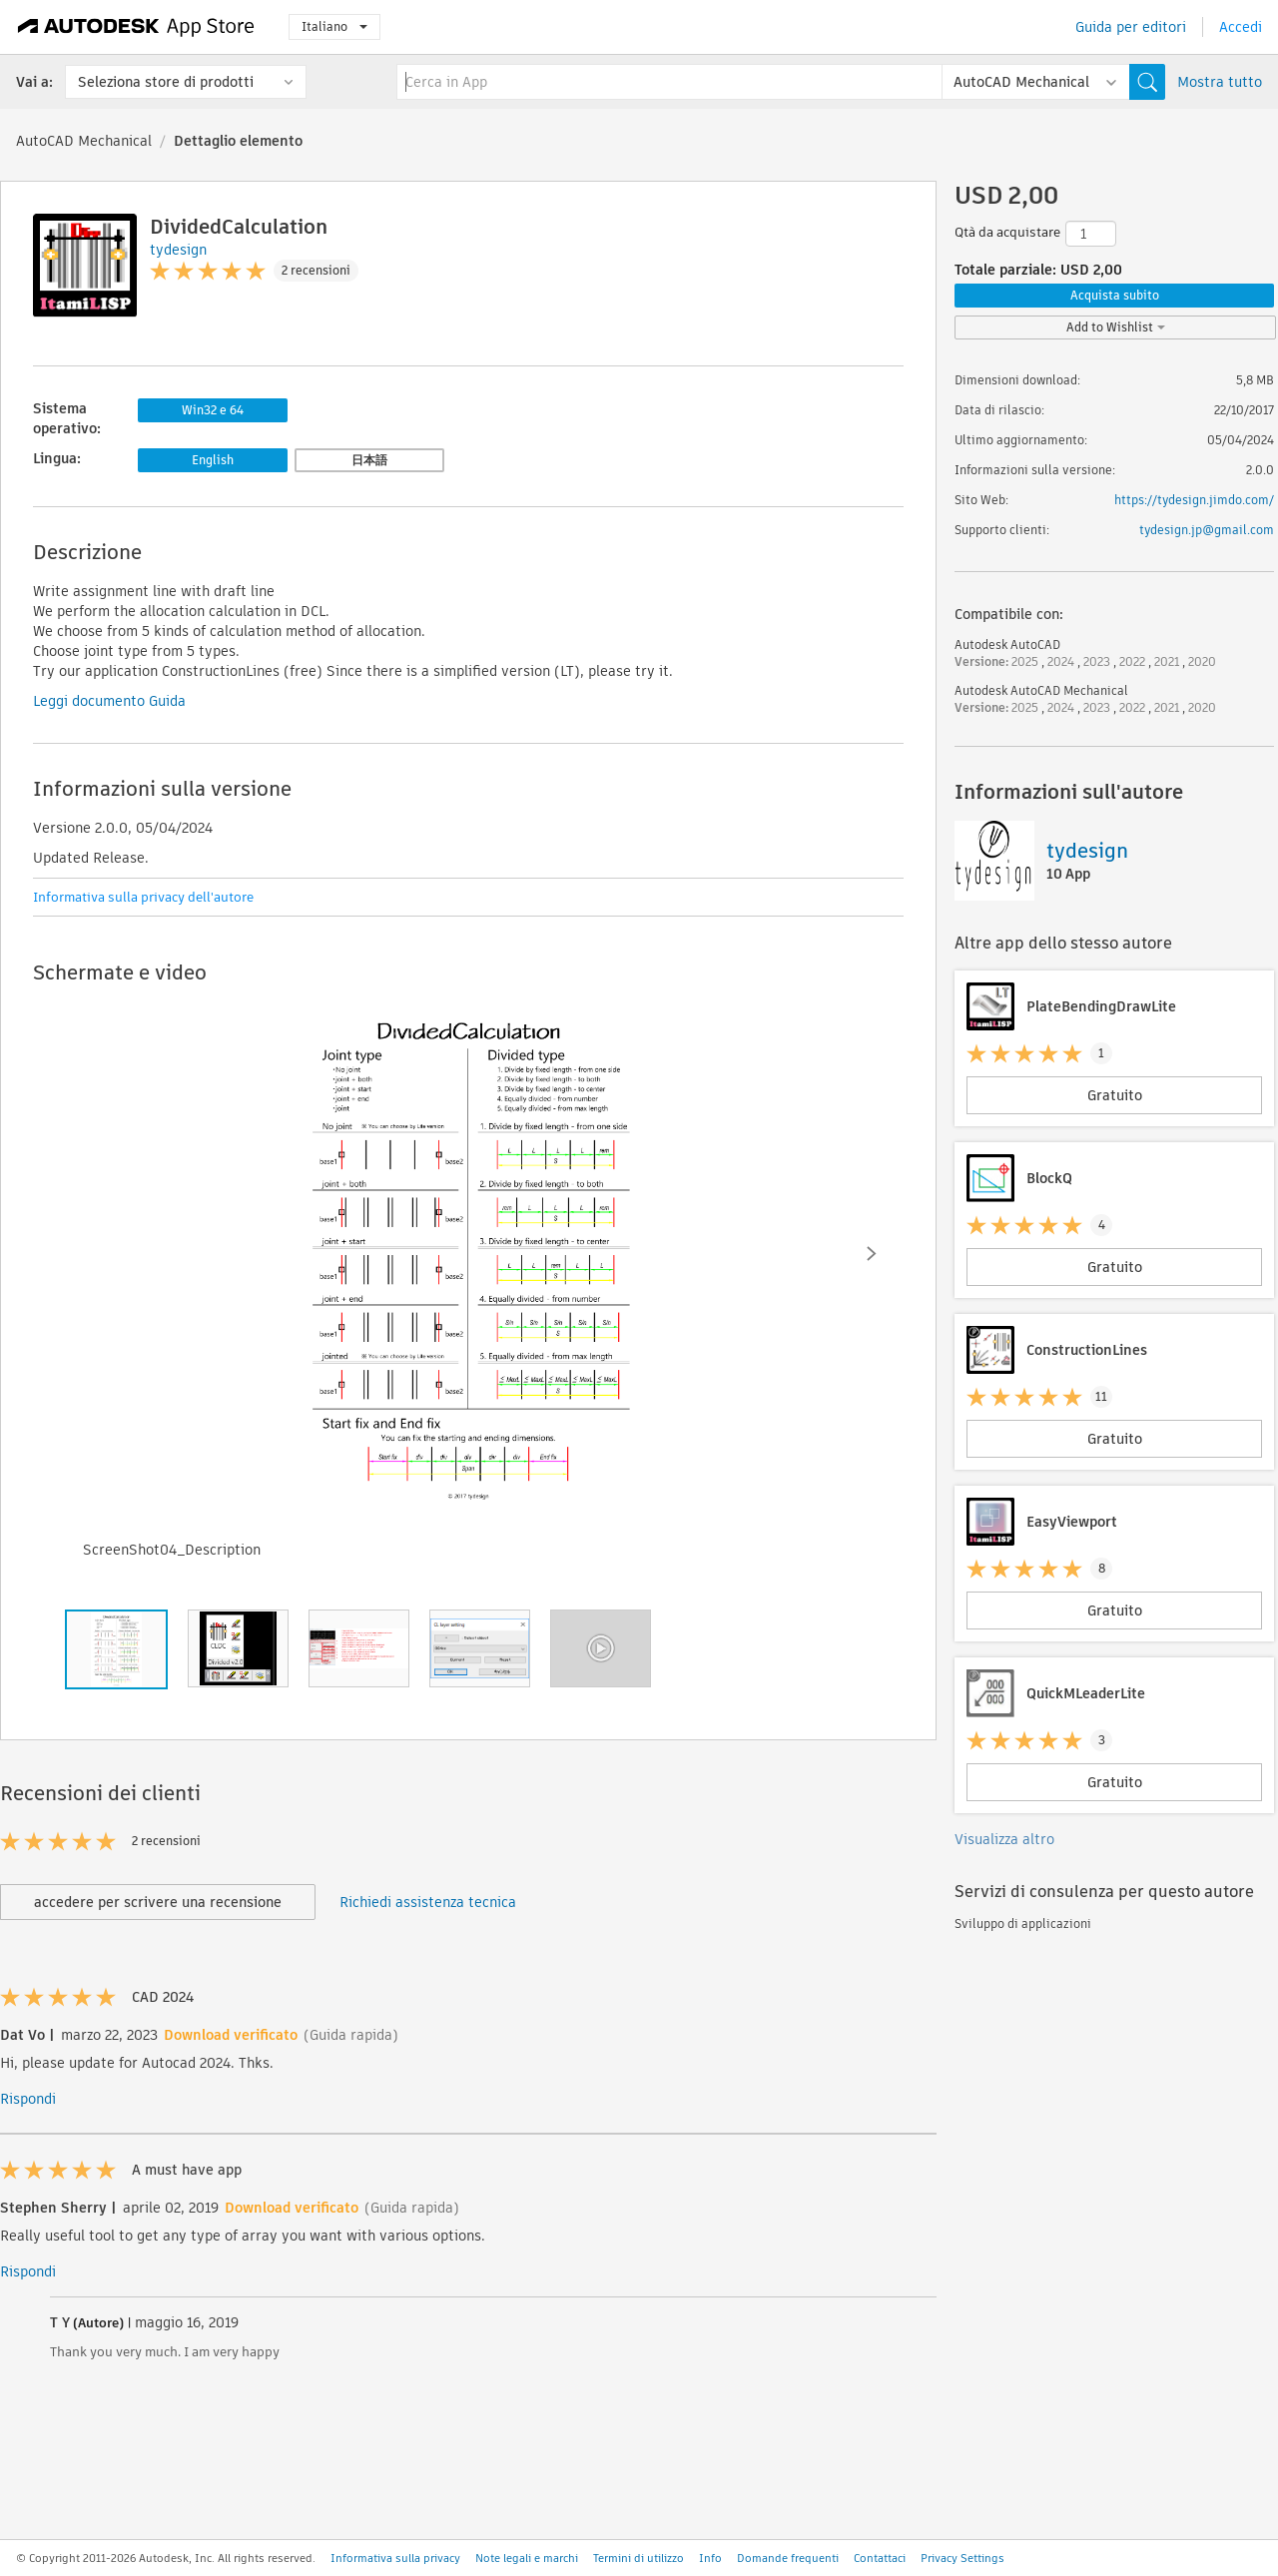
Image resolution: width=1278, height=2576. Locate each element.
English (213, 459)
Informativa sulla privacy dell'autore (143, 897)
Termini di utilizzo (638, 2558)
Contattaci (880, 2558)
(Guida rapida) (351, 2035)
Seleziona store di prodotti (166, 82)
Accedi (1240, 27)
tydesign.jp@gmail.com (1206, 529)
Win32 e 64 (213, 409)
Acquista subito (1114, 295)
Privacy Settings (962, 2558)
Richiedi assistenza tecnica (427, 1902)
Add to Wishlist (1115, 327)
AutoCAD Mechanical (84, 141)
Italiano (334, 26)
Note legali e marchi (526, 2558)
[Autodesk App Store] (136, 27)
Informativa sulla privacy (395, 2558)
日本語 (369, 459)
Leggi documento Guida (109, 701)
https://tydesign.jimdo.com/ (1194, 499)
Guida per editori (1130, 27)
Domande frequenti (788, 2558)
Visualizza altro (1004, 1839)
